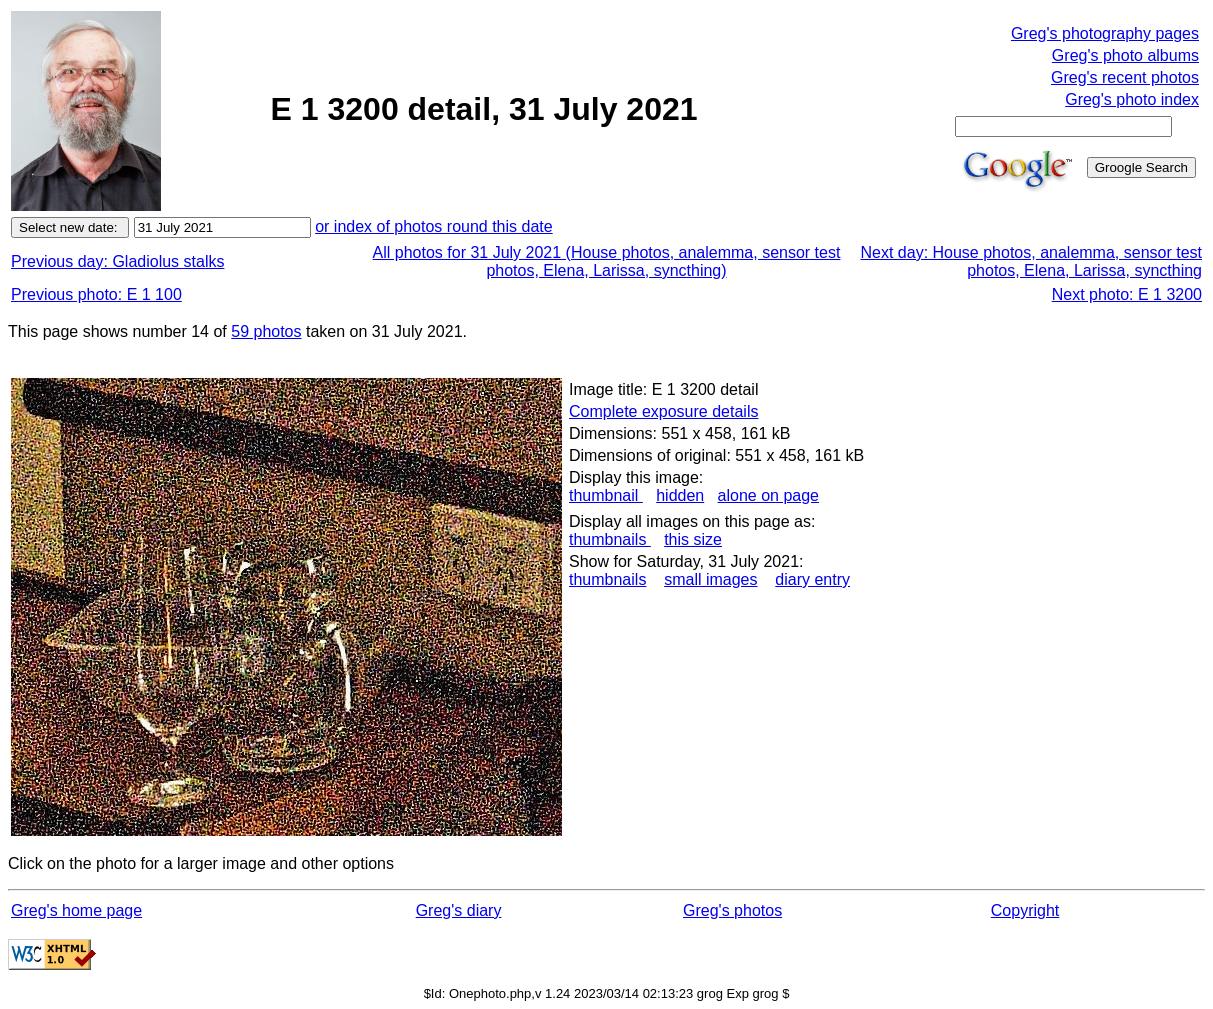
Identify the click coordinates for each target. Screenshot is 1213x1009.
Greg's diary (459, 910)
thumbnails (610, 539)
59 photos (266, 331)
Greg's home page (76, 910)
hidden (680, 495)
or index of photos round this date (434, 226)
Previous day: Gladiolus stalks (117, 261)
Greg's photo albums (1125, 55)
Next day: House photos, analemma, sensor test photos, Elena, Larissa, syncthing (1031, 261)
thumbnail (606, 495)
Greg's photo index (1132, 99)
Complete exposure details (663, 411)
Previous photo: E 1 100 (96, 294)
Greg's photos (732, 910)
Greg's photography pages (1105, 33)
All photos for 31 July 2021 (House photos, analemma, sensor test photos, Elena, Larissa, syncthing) (607, 261)
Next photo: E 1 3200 (1127, 294)
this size (693, 539)
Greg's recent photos (1125, 77)
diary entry (812, 579)
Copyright (1025, 910)
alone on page (768, 495)
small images (710, 579)
